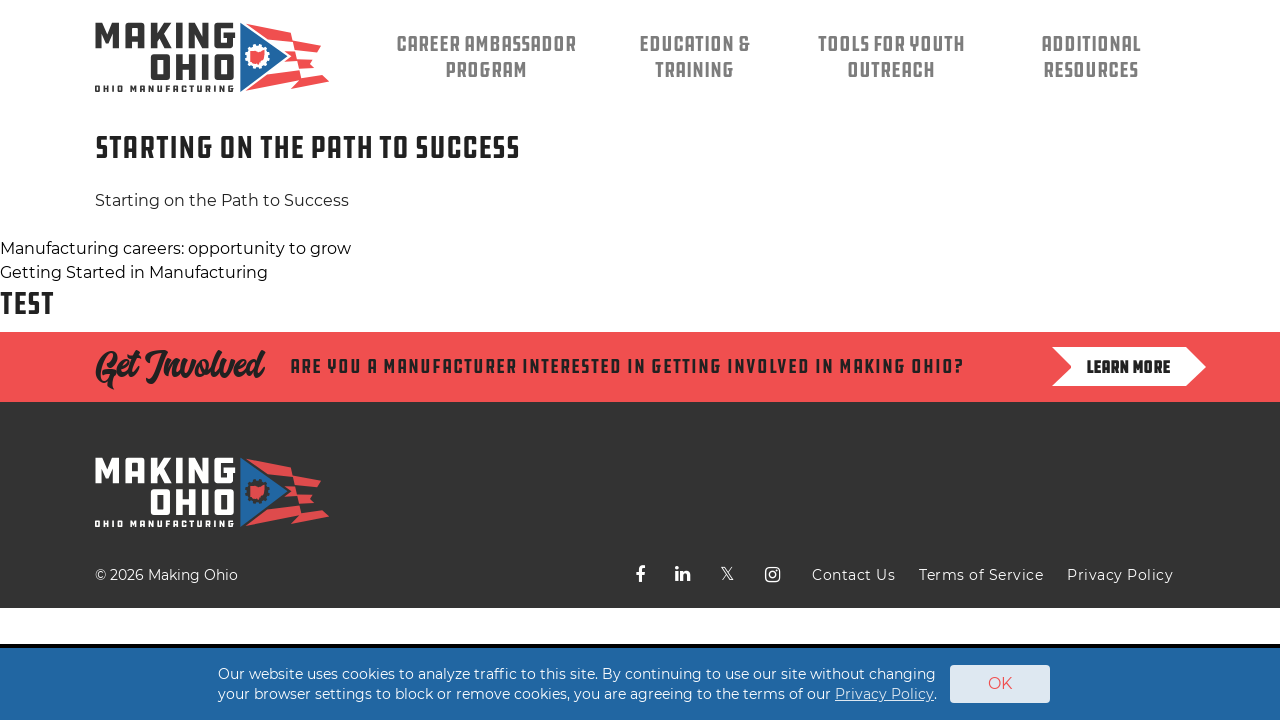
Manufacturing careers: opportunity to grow (175, 248)
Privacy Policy (1120, 575)
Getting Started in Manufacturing (134, 272)
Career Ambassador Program (486, 57)
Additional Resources (1091, 57)
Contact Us (853, 575)
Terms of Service (981, 575)
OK (1000, 683)
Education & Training (694, 57)
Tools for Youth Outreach (891, 57)
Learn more (1128, 367)
